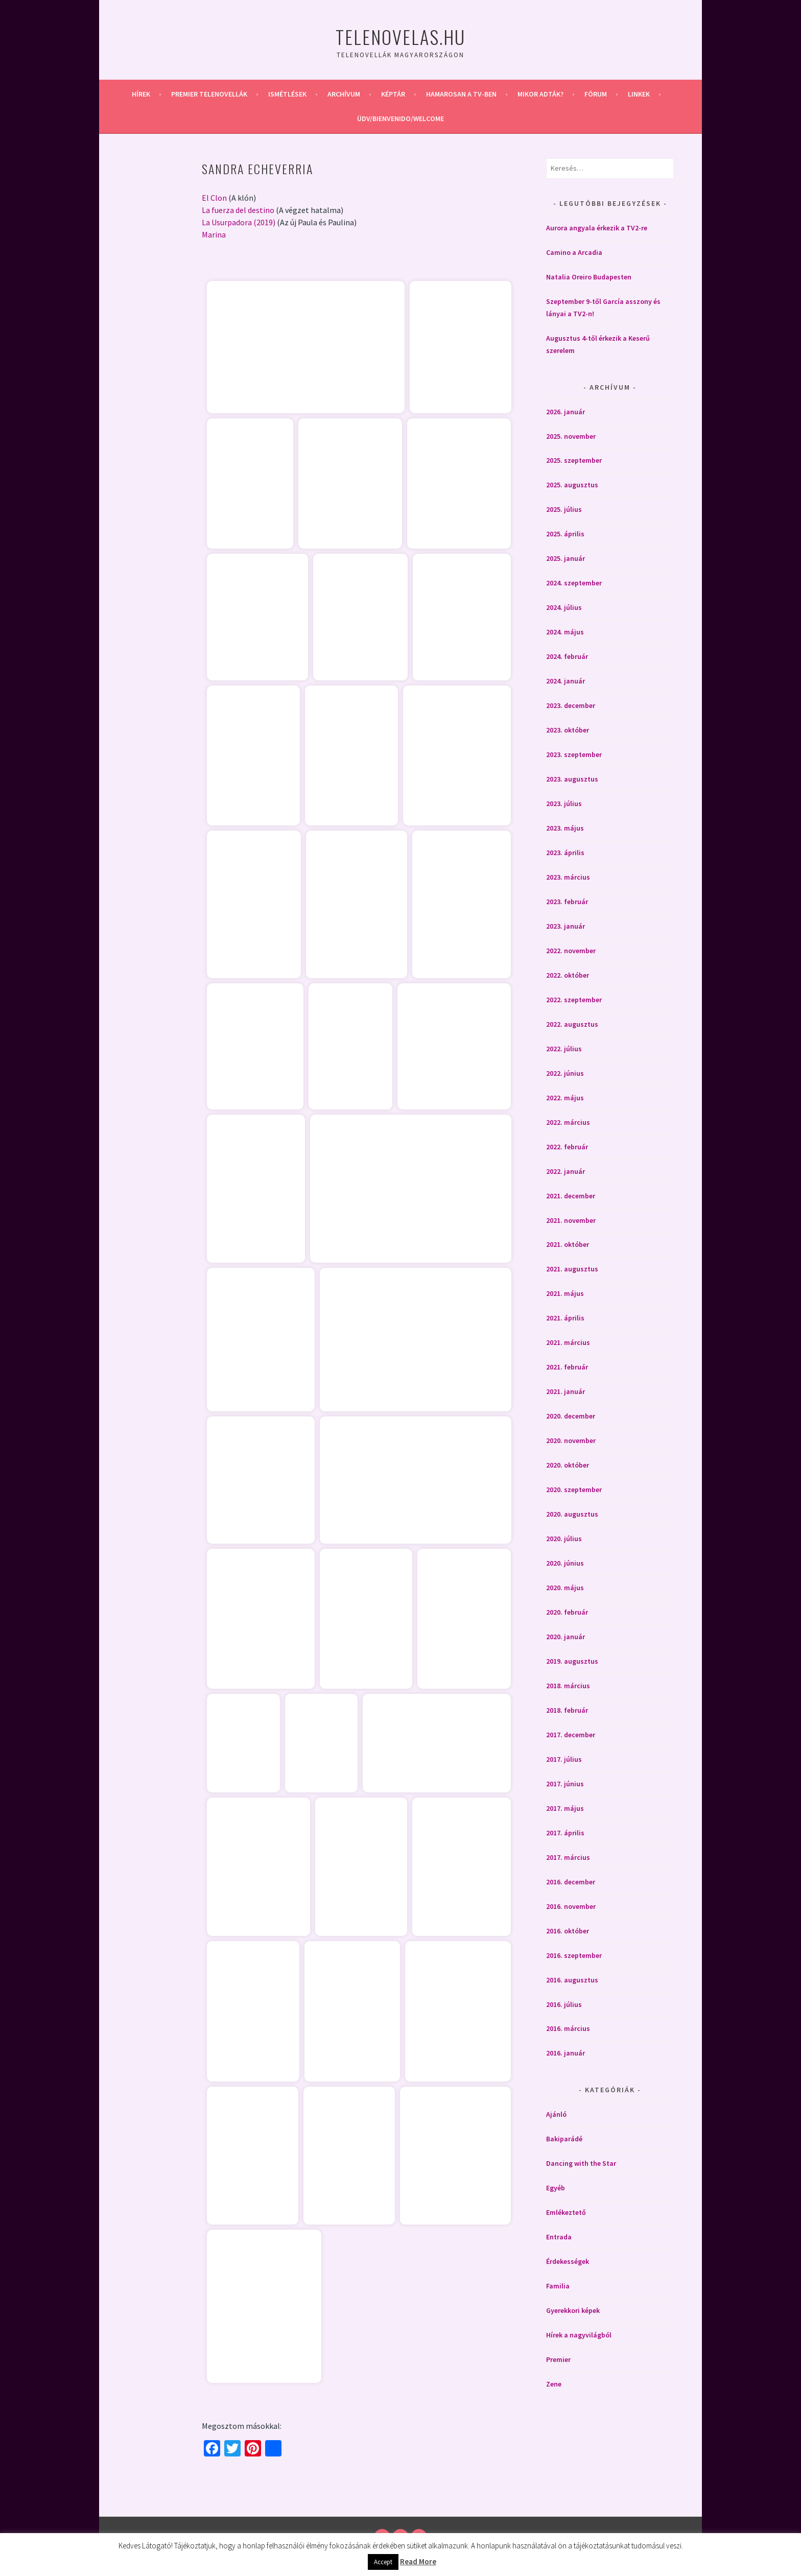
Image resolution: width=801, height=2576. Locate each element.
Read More (418, 2561)
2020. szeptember (574, 1489)
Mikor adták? (540, 94)
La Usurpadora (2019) (238, 222)
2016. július (564, 2004)
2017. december (570, 1734)
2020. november (571, 1440)
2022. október (567, 975)
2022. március (568, 1122)
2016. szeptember (574, 1955)
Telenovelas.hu (400, 36)
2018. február (567, 1710)
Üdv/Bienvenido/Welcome (400, 118)
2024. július (564, 607)
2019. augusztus (572, 1661)
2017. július (564, 1759)
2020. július (564, 1538)
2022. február (567, 1146)
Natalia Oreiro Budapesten (588, 276)
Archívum (343, 94)
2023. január (565, 926)
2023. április (565, 852)
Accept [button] (383, 2562)
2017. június (565, 1783)
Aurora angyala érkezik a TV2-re (596, 227)
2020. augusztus (572, 1514)
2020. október (567, 1465)
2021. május (565, 1293)
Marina (214, 234)
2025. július (564, 509)
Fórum (595, 94)
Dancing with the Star (581, 2163)
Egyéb (555, 2187)
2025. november (571, 436)
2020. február (567, 1612)
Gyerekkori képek (573, 2310)
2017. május (565, 1808)
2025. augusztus (572, 484)
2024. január (565, 681)
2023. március (568, 877)
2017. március (568, 1857)
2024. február (567, 656)
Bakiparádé (564, 2138)
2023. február (567, 901)
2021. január (565, 1391)
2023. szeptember (574, 754)
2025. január (565, 558)
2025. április (565, 533)
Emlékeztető (566, 2212)
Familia (558, 2285)
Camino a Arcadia (574, 252)
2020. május (565, 1587)
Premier (558, 2359)
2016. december (570, 1881)
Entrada (559, 2236)
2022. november (571, 950)
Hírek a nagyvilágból (578, 2334)
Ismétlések (287, 94)
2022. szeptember (574, 999)
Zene (553, 2384)
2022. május (565, 1097)
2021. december (570, 1195)
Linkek (639, 94)
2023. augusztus (572, 779)
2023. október (567, 730)
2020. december (570, 1416)
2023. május (565, 828)
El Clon (214, 198)
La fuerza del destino (238, 210)
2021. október (567, 1244)
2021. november (571, 1220)
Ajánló (556, 2114)
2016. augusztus (572, 1979)
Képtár (393, 94)
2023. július (564, 803)
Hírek (141, 94)
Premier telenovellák (209, 94)
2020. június (565, 1563)
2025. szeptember (574, 460)
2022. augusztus (572, 1024)
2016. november (571, 1906)
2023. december (570, 705)
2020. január (565, 1636)
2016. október (567, 1930)
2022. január (565, 1171)
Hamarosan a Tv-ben (461, 94)
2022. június (565, 1073)
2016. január (565, 2053)
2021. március (568, 1342)
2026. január (565, 411)
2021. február (567, 1367)
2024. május (565, 631)
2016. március (568, 2028)
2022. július (564, 1048)
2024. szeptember (574, 582)
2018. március (568, 1685)
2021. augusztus (572, 1268)
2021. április (565, 1317)
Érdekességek (567, 2261)
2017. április (565, 1832)
